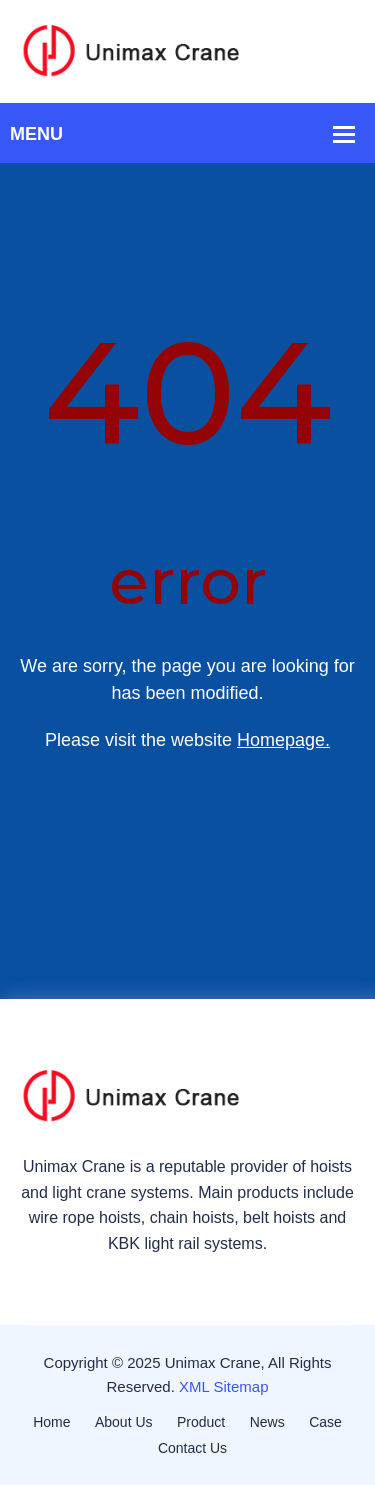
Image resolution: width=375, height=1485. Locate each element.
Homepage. (283, 740)
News (267, 1422)
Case (325, 1422)
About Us (124, 1422)
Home (51, 1422)
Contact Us (192, 1448)
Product (201, 1422)
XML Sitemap (223, 1386)
